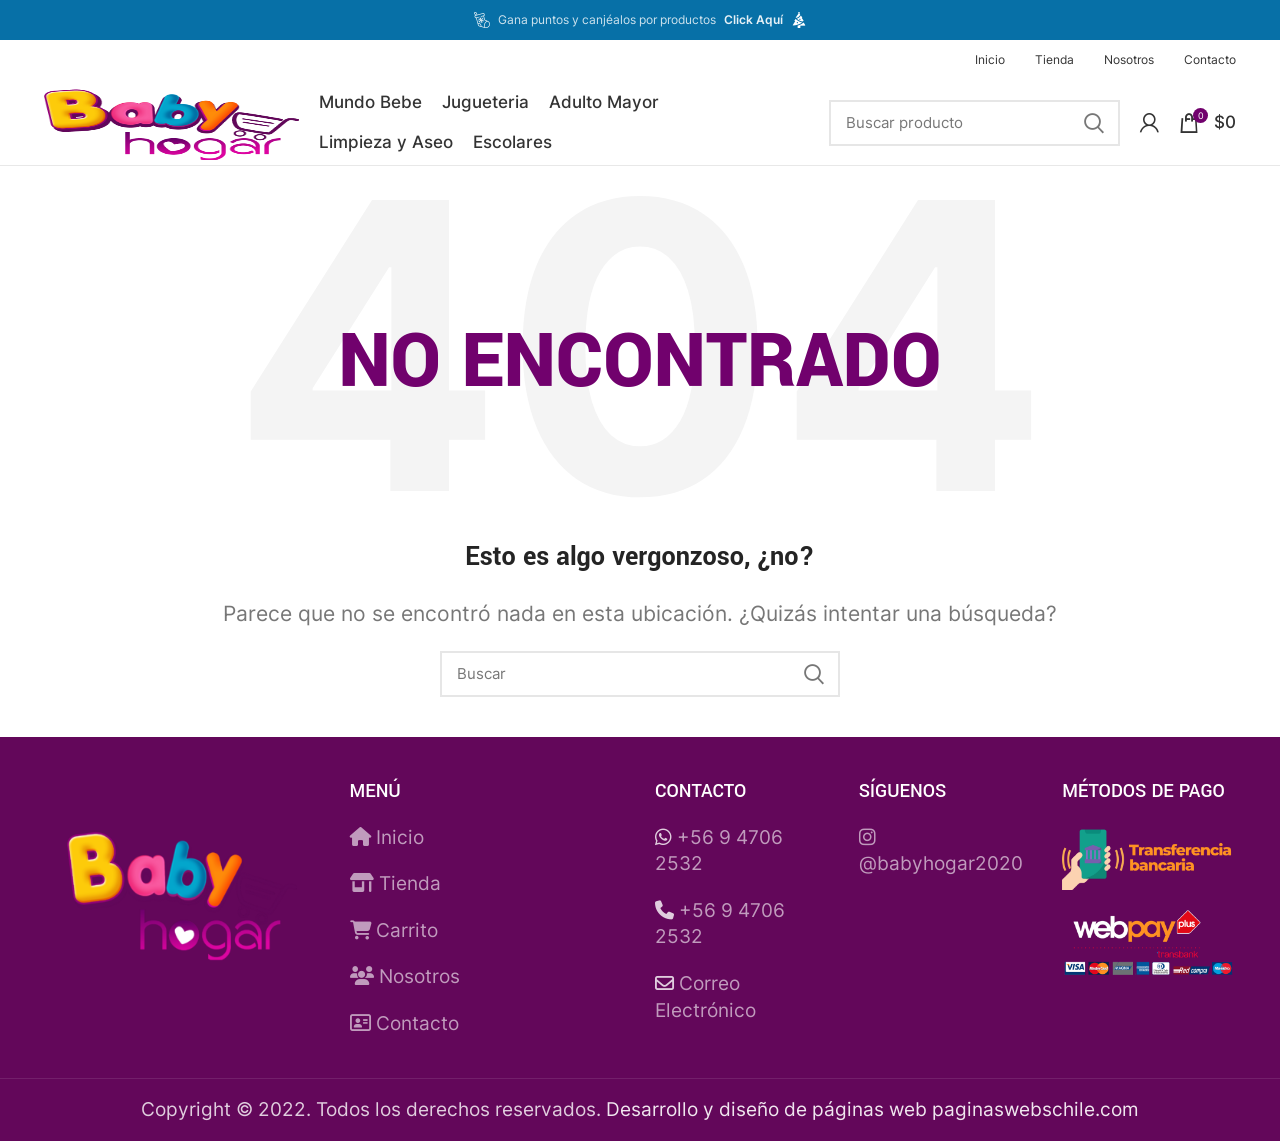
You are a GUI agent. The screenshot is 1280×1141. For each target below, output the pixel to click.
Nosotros (405, 976)
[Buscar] (974, 123)
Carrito (394, 930)
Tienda (395, 883)
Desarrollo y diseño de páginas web (766, 1109)
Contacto (404, 1023)
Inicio (387, 837)
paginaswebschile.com (1035, 1109)
